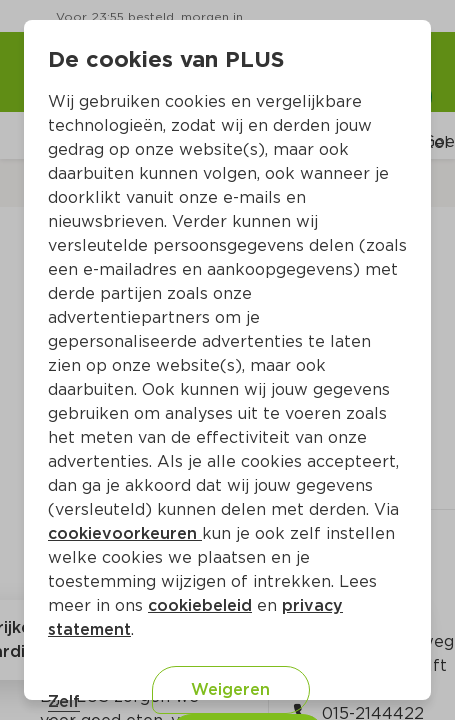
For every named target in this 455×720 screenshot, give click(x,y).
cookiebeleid (200, 605)
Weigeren (230, 689)
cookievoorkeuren (125, 533)
